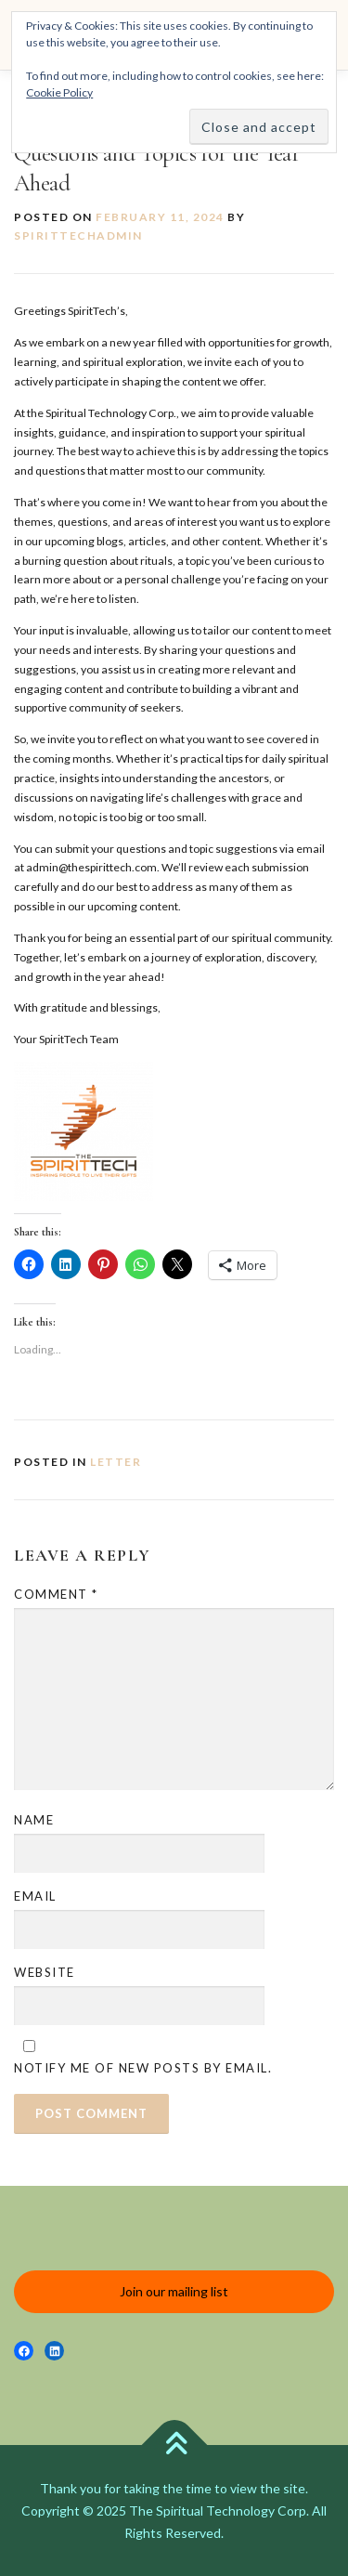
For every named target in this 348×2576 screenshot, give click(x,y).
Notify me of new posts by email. (143, 2067)
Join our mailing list (174, 2291)
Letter (115, 1462)
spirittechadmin (78, 235)
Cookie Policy (59, 92)
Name (34, 1819)
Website (44, 1972)
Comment (56, 1594)
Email (35, 1896)
